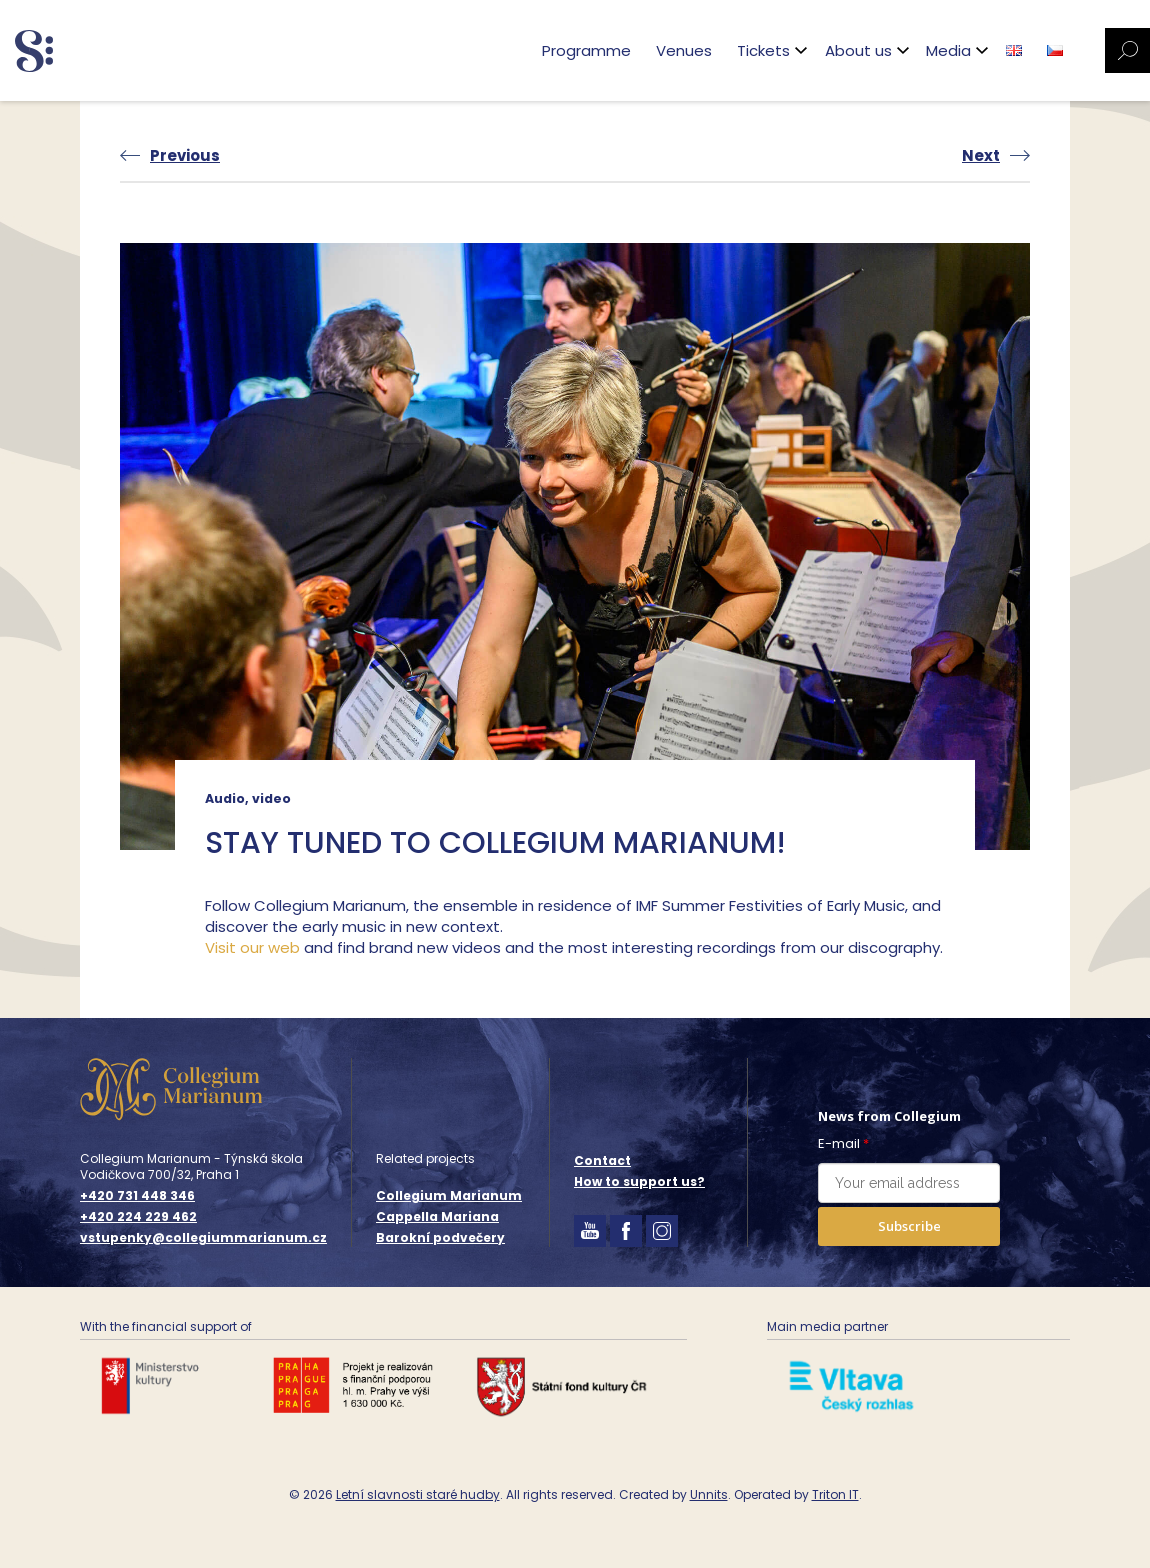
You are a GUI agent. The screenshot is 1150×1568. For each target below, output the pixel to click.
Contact (602, 1160)
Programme (586, 50)
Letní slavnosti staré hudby (418, 1494)
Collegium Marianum (449, 1195)
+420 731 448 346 (137, 1196)
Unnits (709, 1494)
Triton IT (835, 1494)
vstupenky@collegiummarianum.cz (203, 1238)
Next (981, 155)
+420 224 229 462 (138, 1217)
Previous (185, 155)
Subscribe (909, 1226)
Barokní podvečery (440, 1237)
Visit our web (252, 947)
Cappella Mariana (437, 1216)
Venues (684, 50)
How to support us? (639, 1181)
